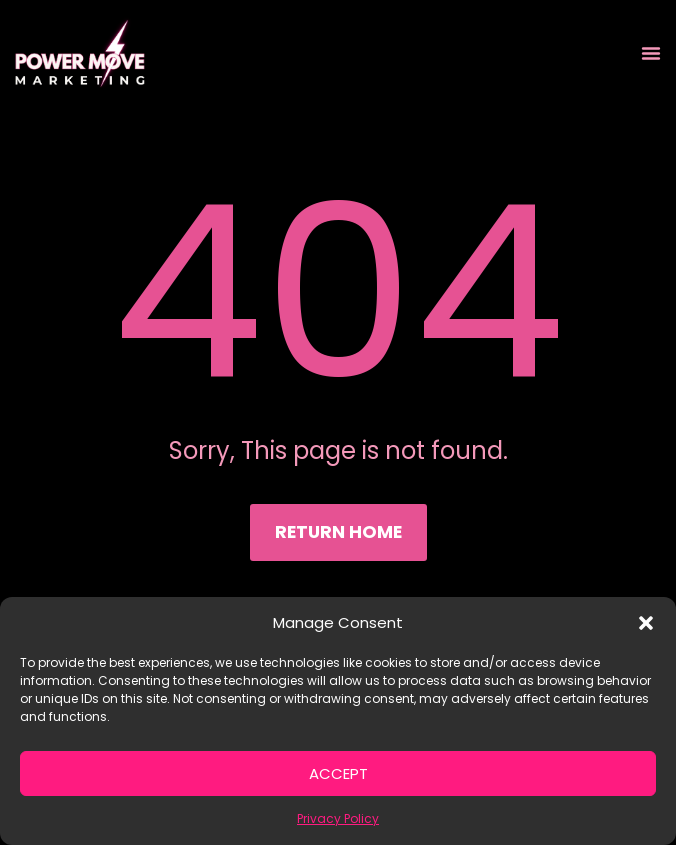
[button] (646, 623)
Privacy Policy (338, 818)
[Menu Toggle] (651, 53)
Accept (338, 773)
